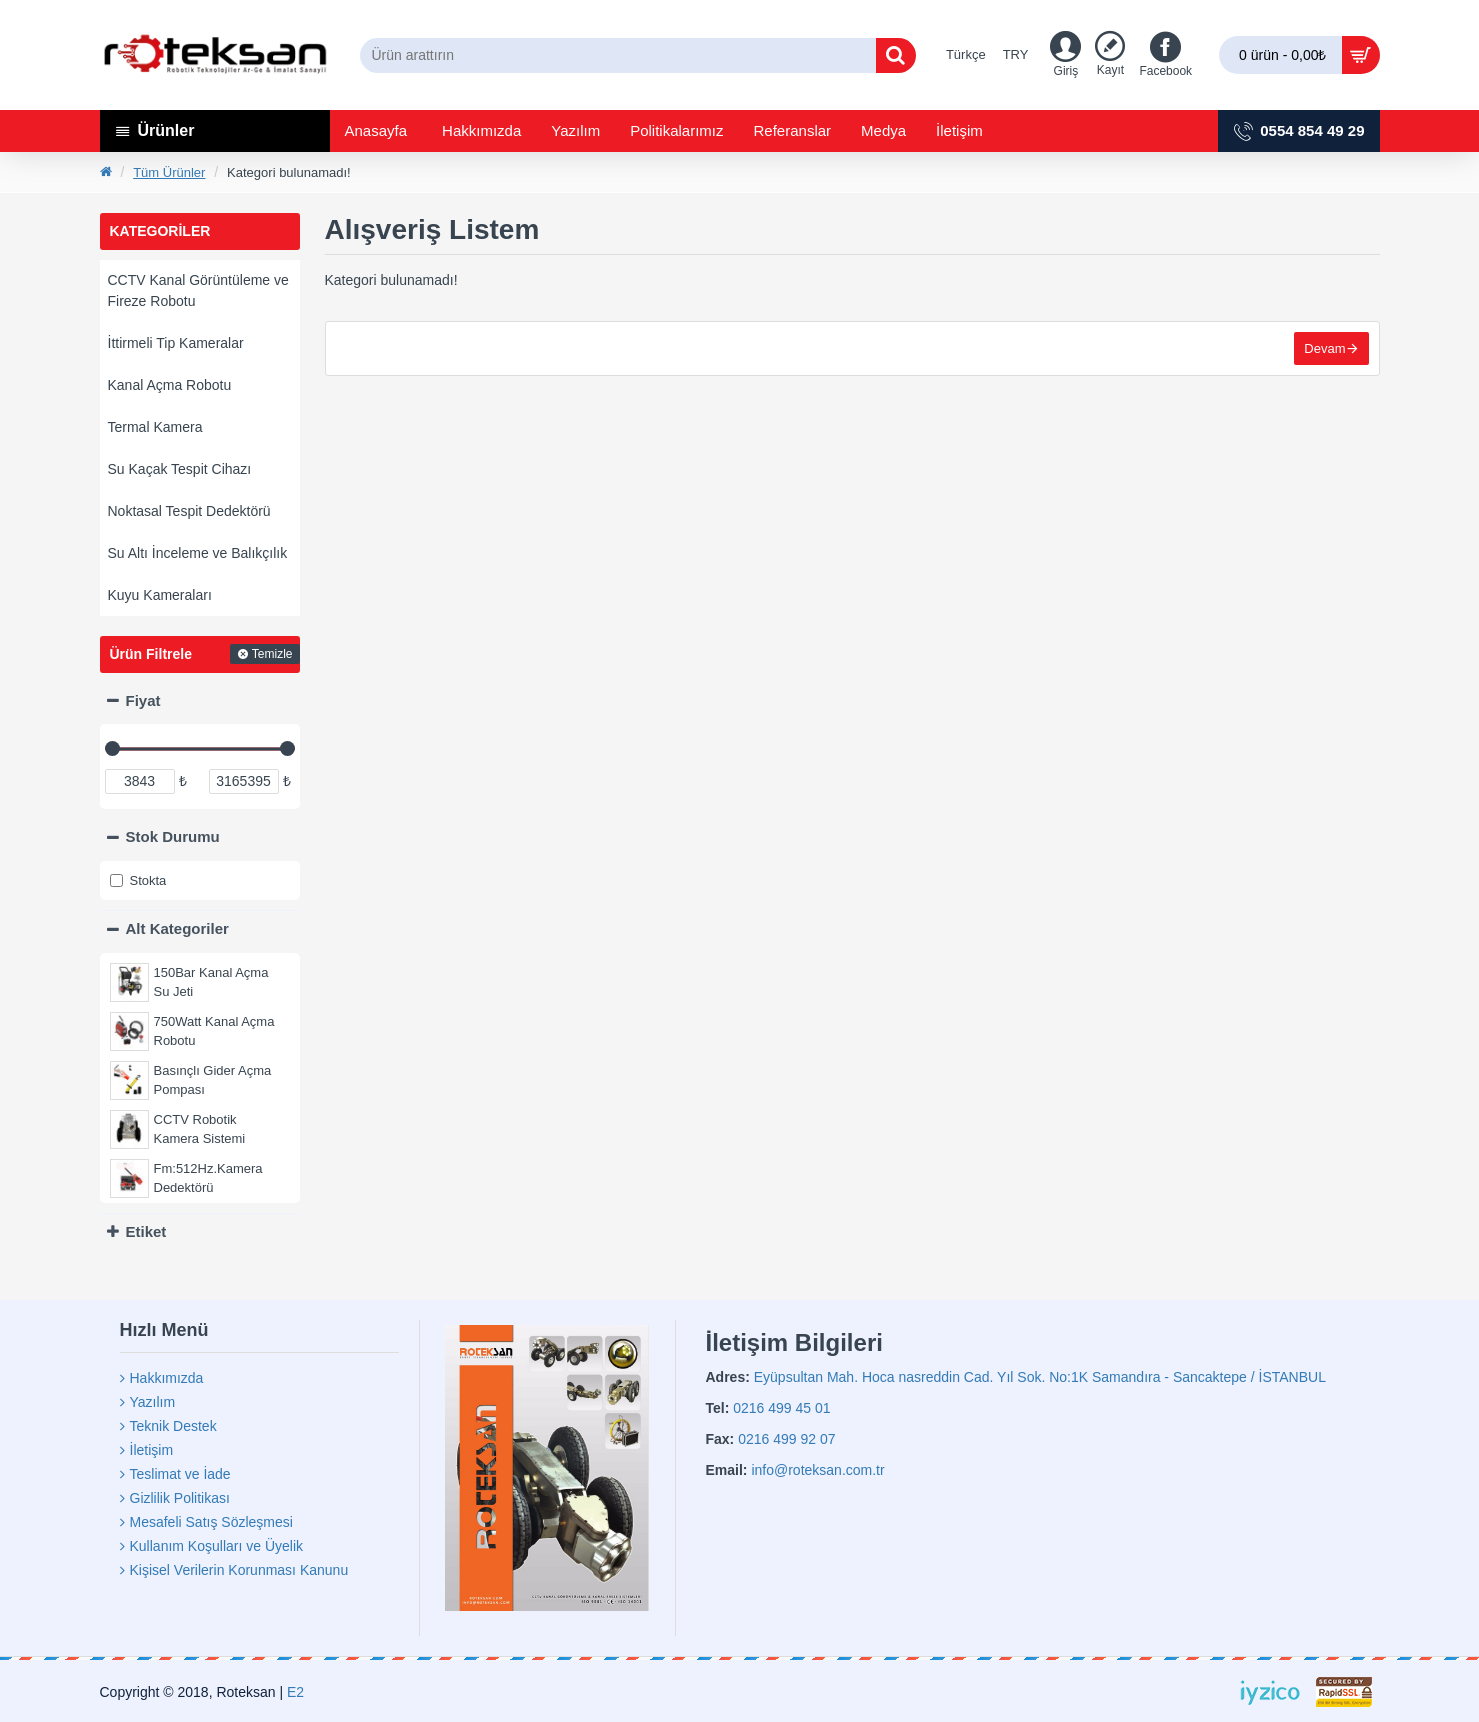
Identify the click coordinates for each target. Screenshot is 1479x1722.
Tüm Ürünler (169, 172)
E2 (295, 1692)
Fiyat (143, 700)
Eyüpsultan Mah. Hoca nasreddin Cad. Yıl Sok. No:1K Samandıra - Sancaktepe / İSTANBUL (1040, 1377)
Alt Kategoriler (177, 928)
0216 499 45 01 (781, 1408)
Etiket (146, 1231)
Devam (1324, 348)
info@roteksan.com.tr (817, 1470)
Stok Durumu (173, 836)
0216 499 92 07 (786, 1439)
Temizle (272, 654)
